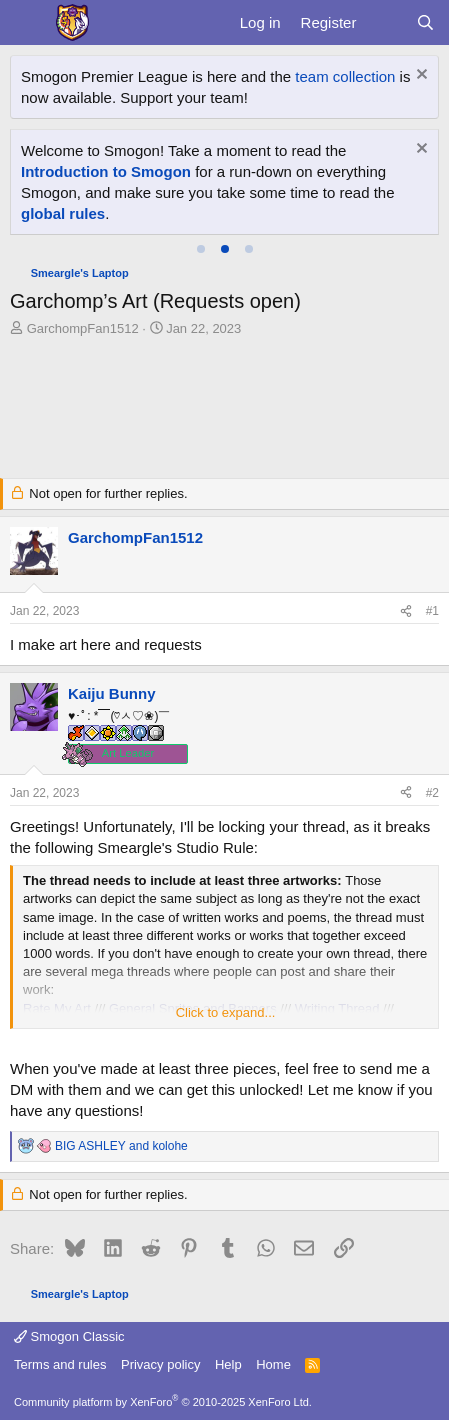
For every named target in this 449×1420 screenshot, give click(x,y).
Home (273, 1364)
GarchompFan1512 (83, 328)
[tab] (201, 249)
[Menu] (27, 23)
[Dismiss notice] (419, 76)
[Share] (406, 611)
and (121, 1146)
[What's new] (385, 22)
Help (228, 1364)
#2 (432, 793)
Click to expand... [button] (226, 1012)
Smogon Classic (69, 1336)
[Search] (425, 22)
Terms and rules (60, 1364)
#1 (432, 611)
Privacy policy (160, 1364)
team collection (345, 76)
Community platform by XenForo (163, 1402)
